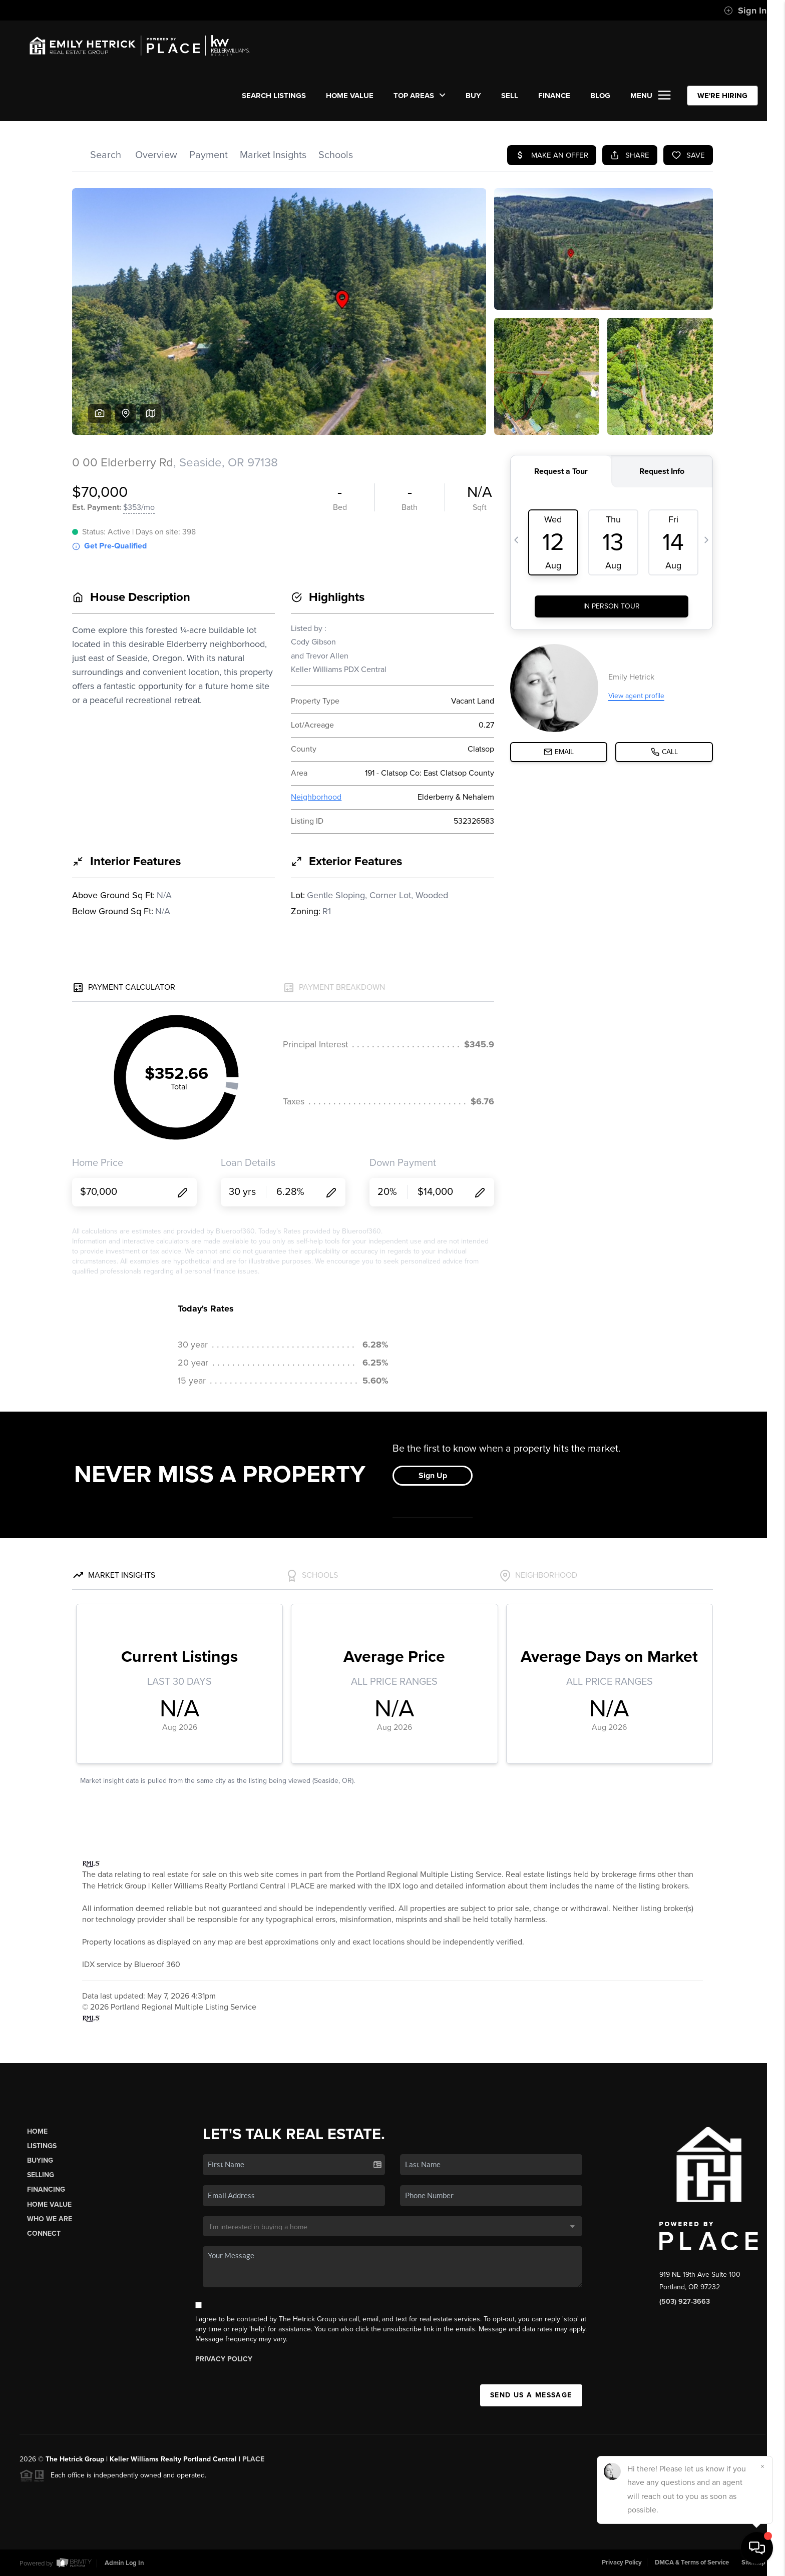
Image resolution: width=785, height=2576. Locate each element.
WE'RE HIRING (722, 95)
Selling (40, 2175)
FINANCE (554, 95)
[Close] (762, 2466)
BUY (473, 95)
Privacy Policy (223, 2359)
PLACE (253, 2459)
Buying (40, 2160)
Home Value (349, 95)
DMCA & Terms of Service (692, 2562)
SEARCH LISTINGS (274, 95)
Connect (44, 2233)
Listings (42, 2146)
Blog (600, 95)
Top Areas (420, 95)
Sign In (745, 11)
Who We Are (49, 2219)
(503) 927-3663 (684, 2301)
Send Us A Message (531, 2395)
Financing (46, 2189)
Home (37, 2131)
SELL (509, 95)
